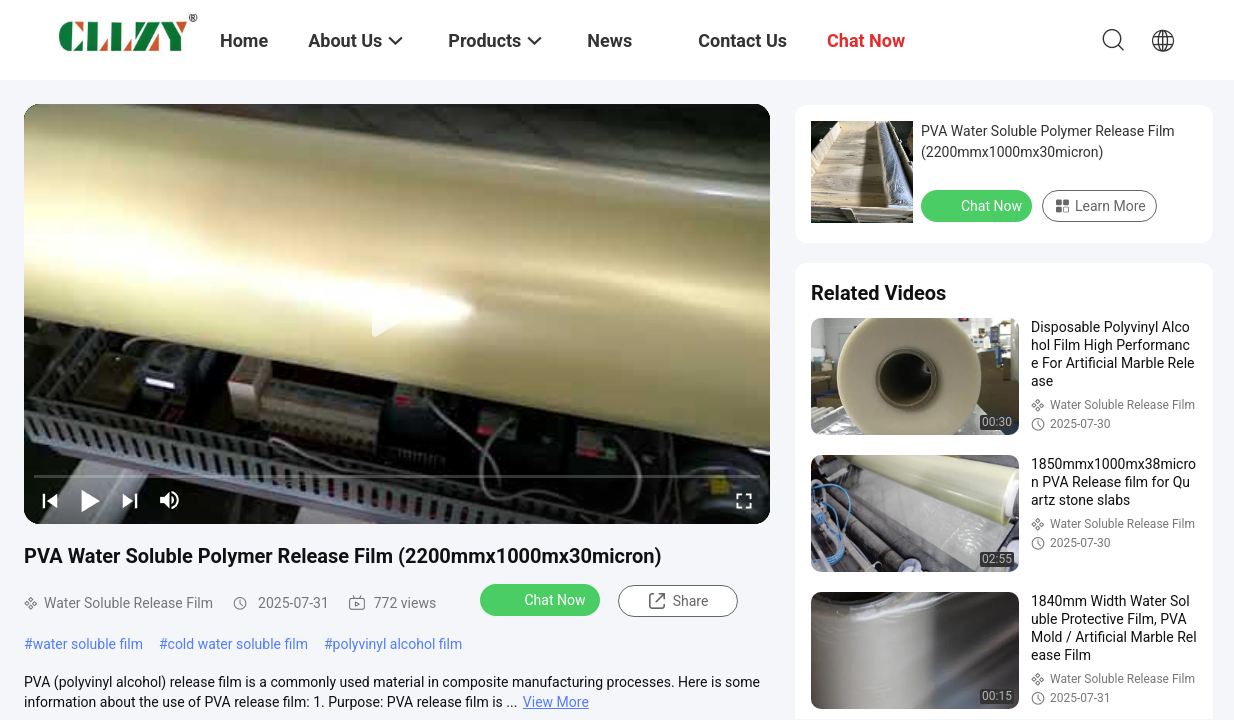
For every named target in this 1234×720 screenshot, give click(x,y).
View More (556, 702)
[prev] (50, 500)
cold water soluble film (238, 644)
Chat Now (542, 599)
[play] (397, 314)
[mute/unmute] (170, 500)
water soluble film (88, 644)
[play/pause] (90, 500)
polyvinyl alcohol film (398, 644)
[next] (130, 500)
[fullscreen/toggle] (744, 500)
